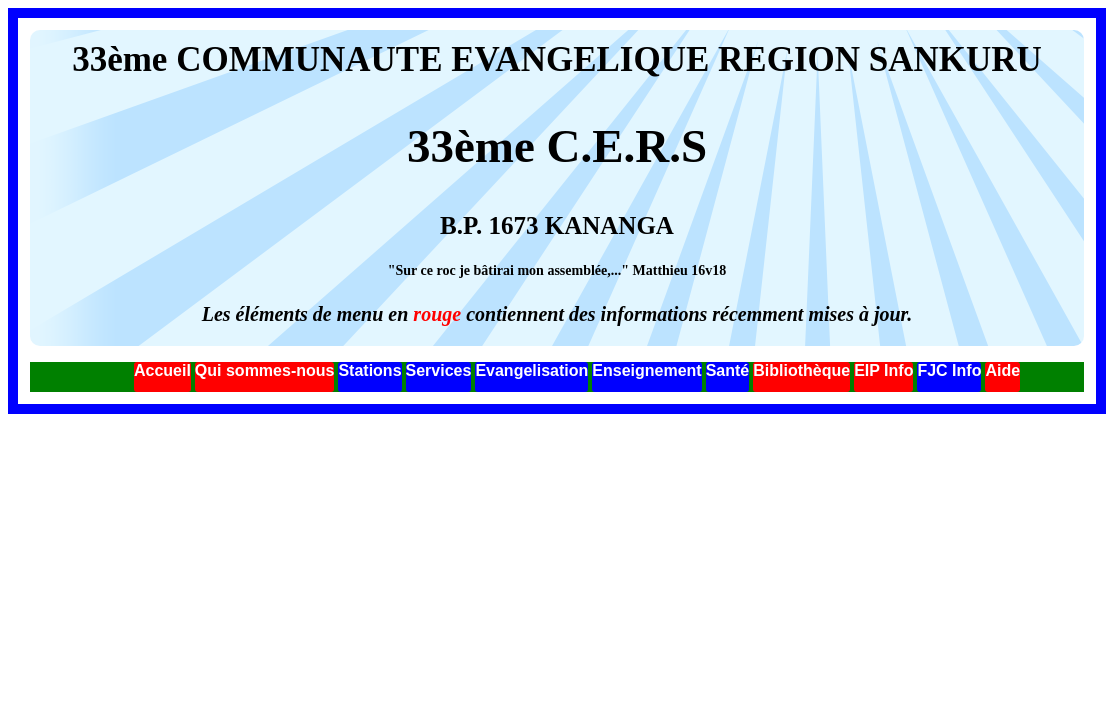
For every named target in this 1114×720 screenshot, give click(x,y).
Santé (728, 370)
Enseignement (646, 370)
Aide (1002, 370)
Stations (369, 370)
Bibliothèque (801, 370)
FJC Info (949, 370)
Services (439, 370)
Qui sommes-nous (265, 370)
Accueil (162, 370)
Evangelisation (531, 370)
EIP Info (883, 370)
